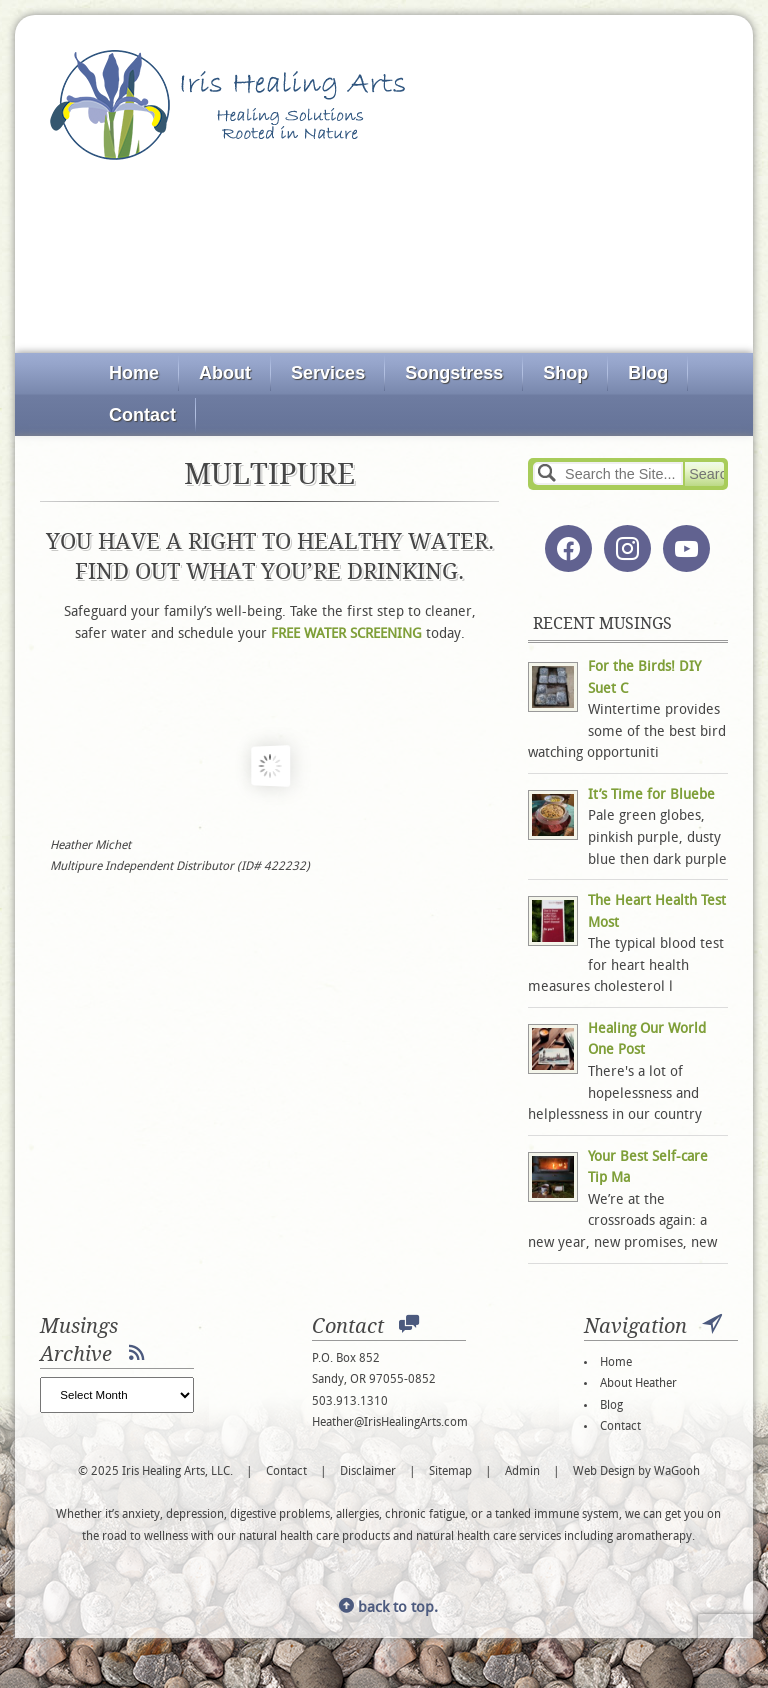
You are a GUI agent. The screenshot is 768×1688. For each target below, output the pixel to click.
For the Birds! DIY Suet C (644, 678)
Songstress (454, 373)
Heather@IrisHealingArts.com (390, 1423)
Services (328, 373)
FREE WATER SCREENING (346, 634)
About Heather (638, 1384)
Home (134, 373)
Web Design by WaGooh (636, 1472)
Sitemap (450, 1472)
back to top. (388, 1608)
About (225, 373)
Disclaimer (368, 1472)
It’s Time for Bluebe (651, 795)
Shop (565, 373)
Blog (648, 373)
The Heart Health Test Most (657, 912)
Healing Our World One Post (647, 1040)
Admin (522, 1472)
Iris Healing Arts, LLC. (227, 105)
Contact (142, 415)
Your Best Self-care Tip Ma (648, 1168)
